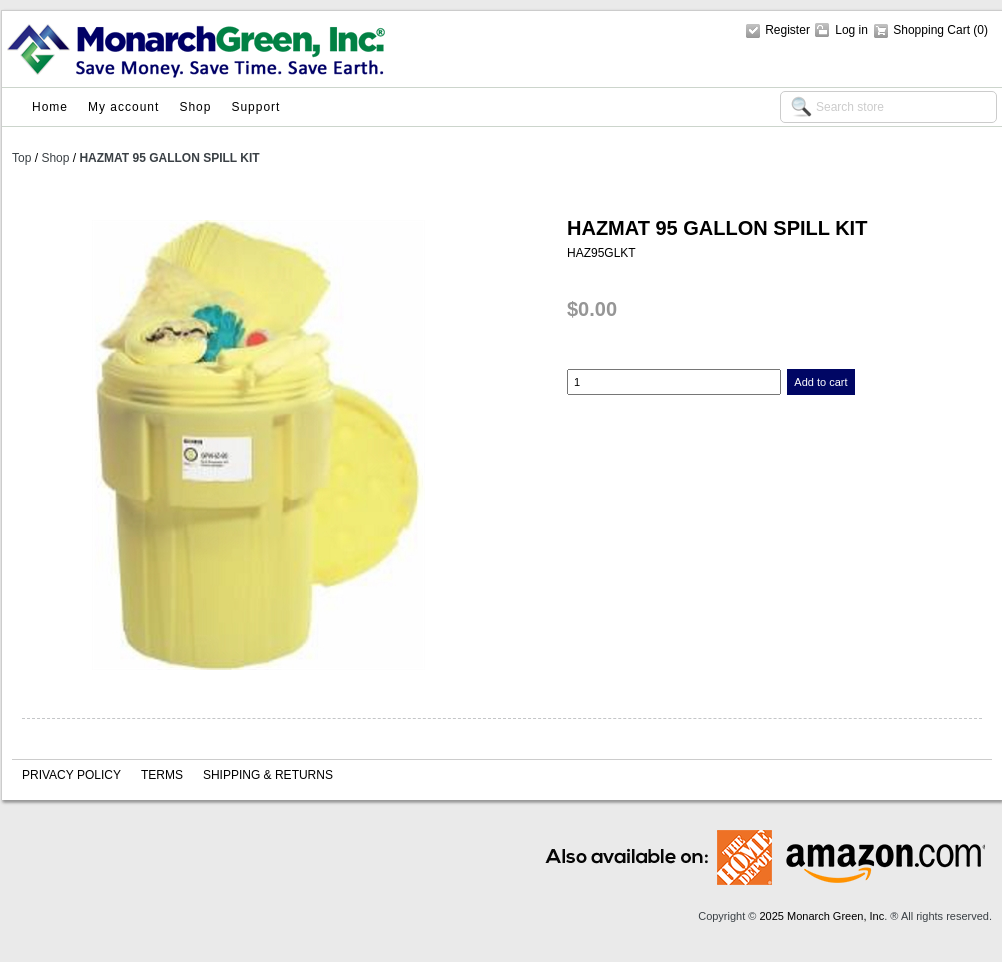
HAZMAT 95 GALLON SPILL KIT (169, 158)
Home (50, 107)
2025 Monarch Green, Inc (821, 916)
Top (21, 158)
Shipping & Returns (268, 775)
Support (255, 107)
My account (123, 107)
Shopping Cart (933, 30)
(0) (980, 30)
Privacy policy (71, 775)
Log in (851, 30)
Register (787, 30)
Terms (162, 775)
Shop (195, 107)
